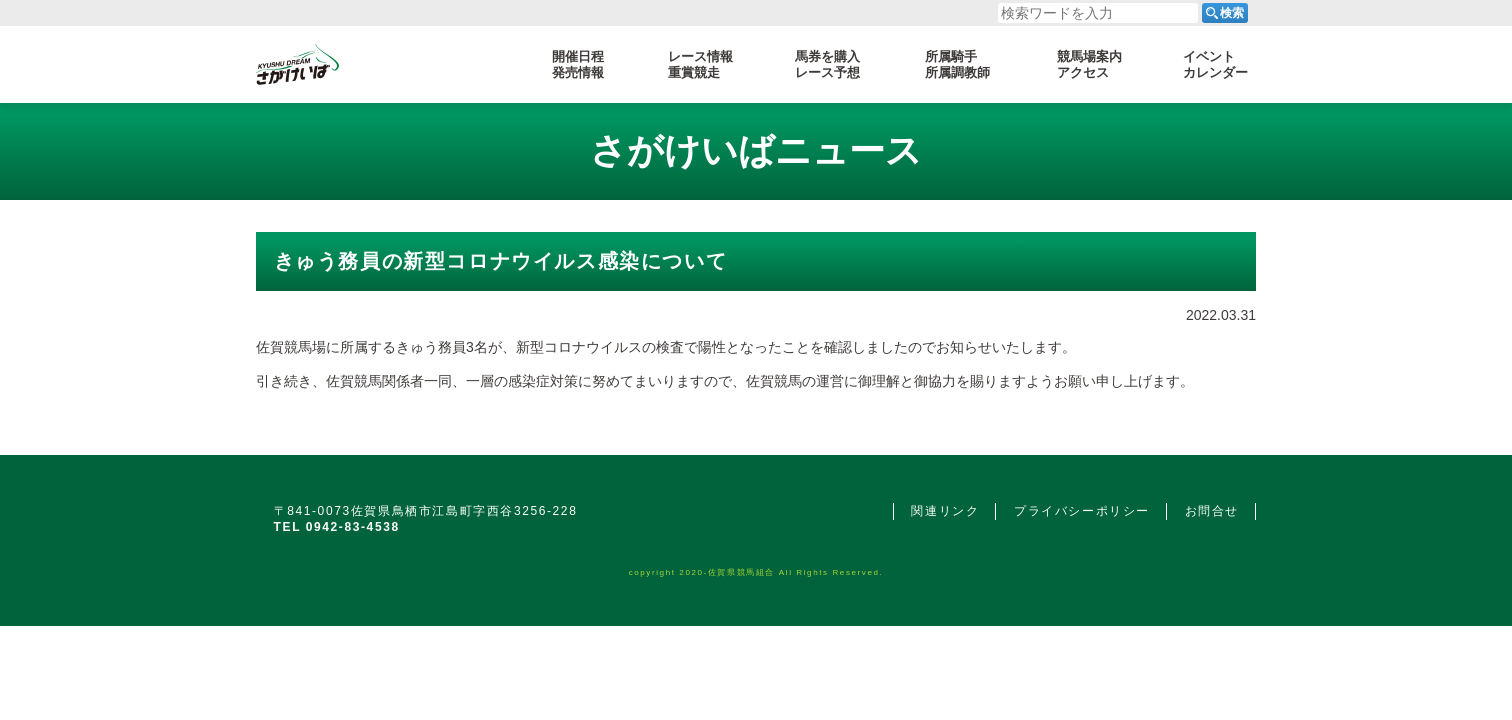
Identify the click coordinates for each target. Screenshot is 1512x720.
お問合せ (1212, 511)
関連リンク (945, 511)
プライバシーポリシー (1082, 511)
